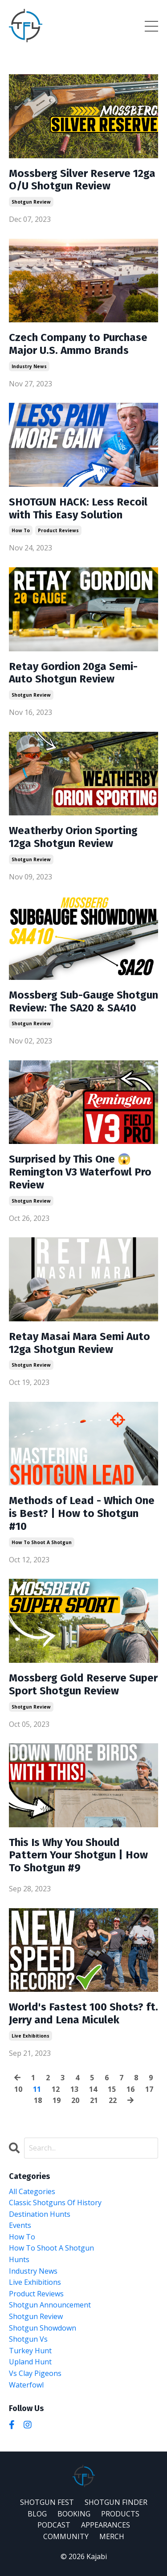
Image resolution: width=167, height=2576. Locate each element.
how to (21, 530)
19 (57, 2100)
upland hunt (30, 2362)
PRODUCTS (120, 2514)
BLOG (37, 2514)
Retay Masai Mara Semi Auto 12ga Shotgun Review (79, 1343)
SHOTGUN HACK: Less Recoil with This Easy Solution (78, 508)
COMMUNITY (66, 2536)
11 (37, 2089)
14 (93, 2089)
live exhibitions (30, 2036)
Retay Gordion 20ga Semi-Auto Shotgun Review (73, 673)
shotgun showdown (42, 2328)
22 (113, 2100)
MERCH (111, 2536)
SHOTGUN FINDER (116, 2502)
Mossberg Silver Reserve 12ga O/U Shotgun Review (82, 180)
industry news (29, 366)
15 (112, 2089)
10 (18, 2089)
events (20, 2225)
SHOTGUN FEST (47, 2502)
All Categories (32, 2191)
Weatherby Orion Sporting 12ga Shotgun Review (73, 837)
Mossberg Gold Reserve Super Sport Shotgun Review (83, 1684)
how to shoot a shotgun (42, 1542)
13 (74, 2089)
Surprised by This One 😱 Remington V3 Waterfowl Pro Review (80, 1172)
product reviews (58, 530)
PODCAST (53, 2525)
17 (149, 2089)
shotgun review (31, 202)
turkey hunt (30, 2350)
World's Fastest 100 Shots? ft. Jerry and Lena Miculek (83, 2013)
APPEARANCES (105, 2525)
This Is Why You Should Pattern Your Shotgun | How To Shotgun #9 (78, 1855)
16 (130, 2089)
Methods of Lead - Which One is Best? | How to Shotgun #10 (82, 1513)
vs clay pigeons (35, 2373)
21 (94, 2100)
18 (38, 2100)
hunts (19, 2259)
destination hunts (39, 2214)
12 (56, 2089)
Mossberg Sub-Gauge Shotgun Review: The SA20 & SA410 (83, 1001)
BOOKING (73, 2514)
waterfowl (26, 2385)
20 (75, 2100)
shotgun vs (28, 2339)
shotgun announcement (50, 2305)
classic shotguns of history (55, 2202)
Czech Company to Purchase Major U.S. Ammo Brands (78, 344)
